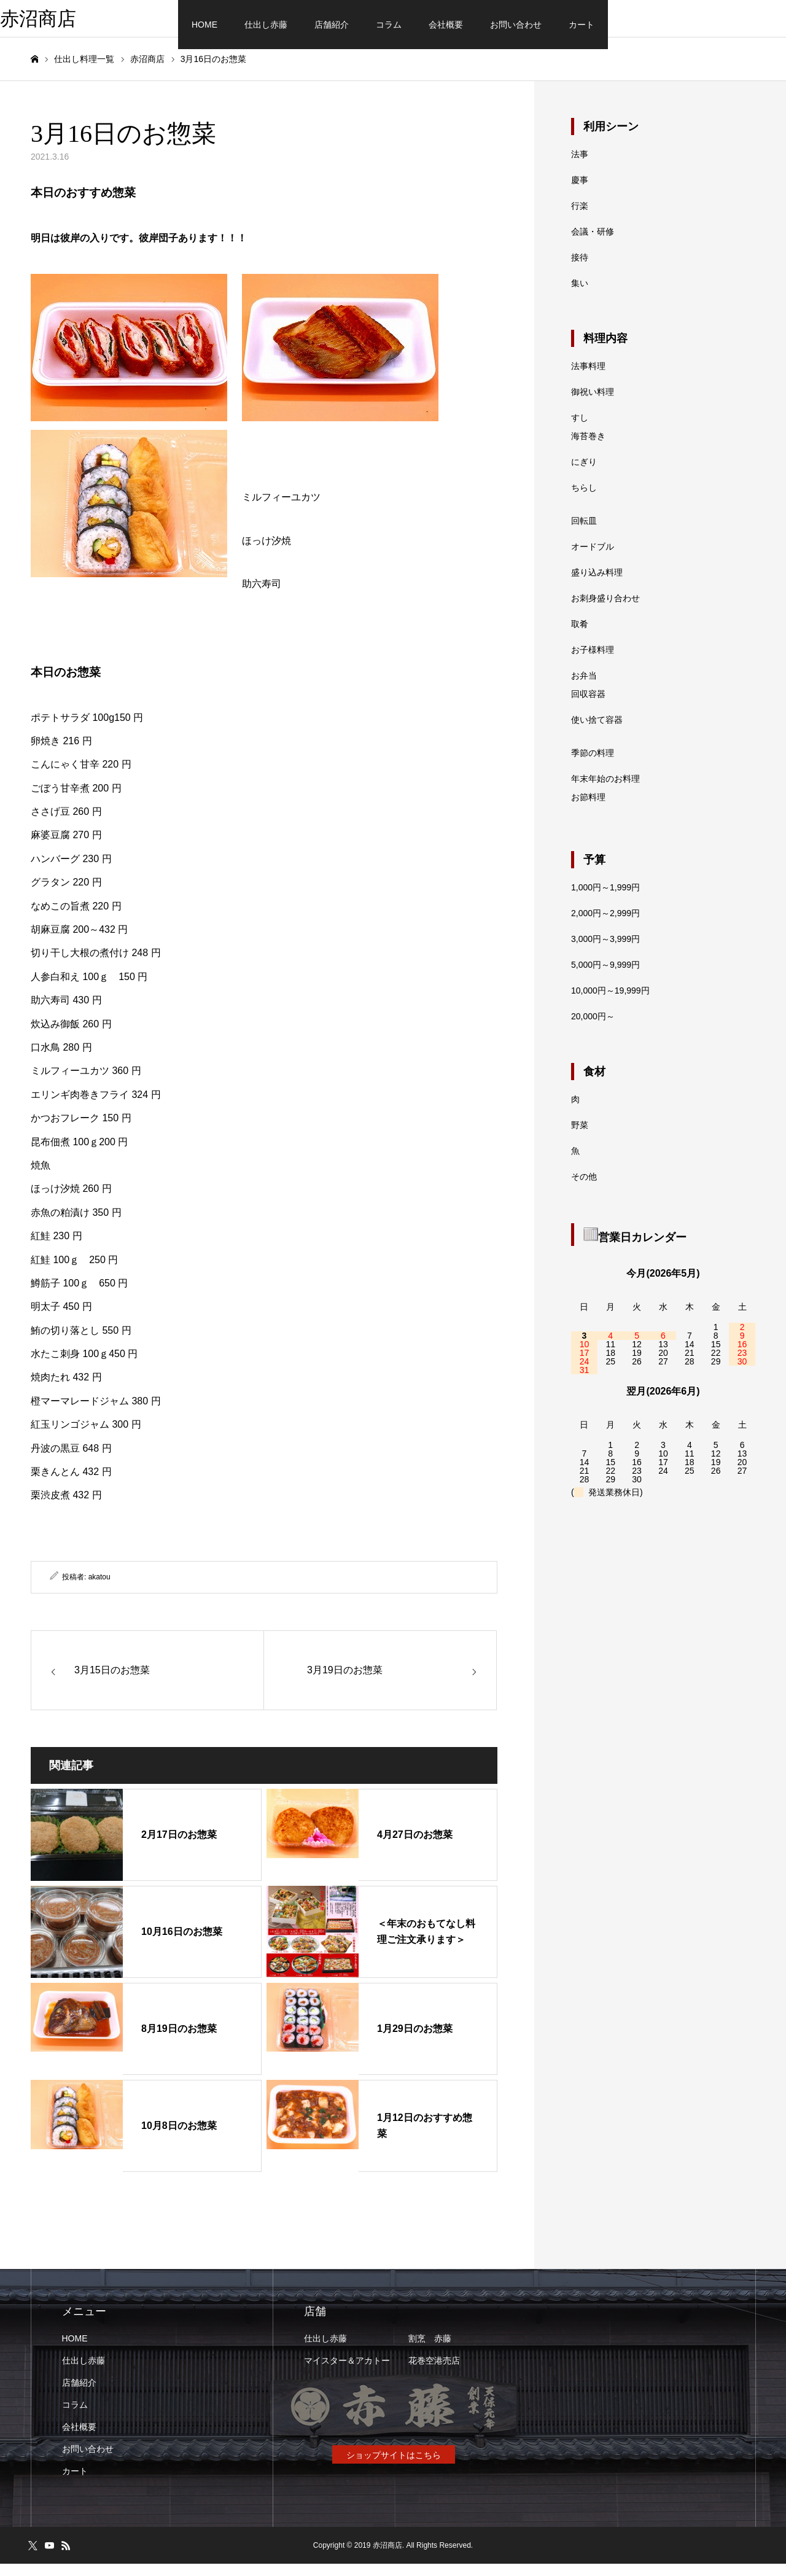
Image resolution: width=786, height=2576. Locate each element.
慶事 (579, 192)
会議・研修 (592, 244)
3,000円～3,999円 (605, 951)
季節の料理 (592, 765)
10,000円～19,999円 (610, 1003)
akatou (99, 1589)
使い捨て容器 (597, 732)
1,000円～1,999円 (605, 900)
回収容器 (588, 706)
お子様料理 (592, 662)
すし (579, 430)
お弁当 (584, 688)
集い (579, 295)
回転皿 (584, 533)
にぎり (584, 474)
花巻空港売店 (434, 2373)
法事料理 (588, 378)
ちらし (584, 500)
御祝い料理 (592, 404)
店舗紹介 (331, 24)
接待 (579, 269)
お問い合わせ (516, 24)
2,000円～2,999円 (605, 925)
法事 (579, 166)
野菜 (579, 1137)
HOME (204, 24)
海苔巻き (588, 448)
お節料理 (588, 809)
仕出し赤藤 (265, 24)
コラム (389, 24)
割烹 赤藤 (429, 2351)
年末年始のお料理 (605, 791)
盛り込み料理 (597, 585)
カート (581, 24)
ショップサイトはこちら (393, 2467)
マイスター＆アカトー (347, 2373)
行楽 (579, 218)
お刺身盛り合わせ (605, 610)
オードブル (592, 559)
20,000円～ (593, 1028)
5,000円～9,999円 (605, 977)
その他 (584, 1189)
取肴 (579, 636)
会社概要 (446, 24)
